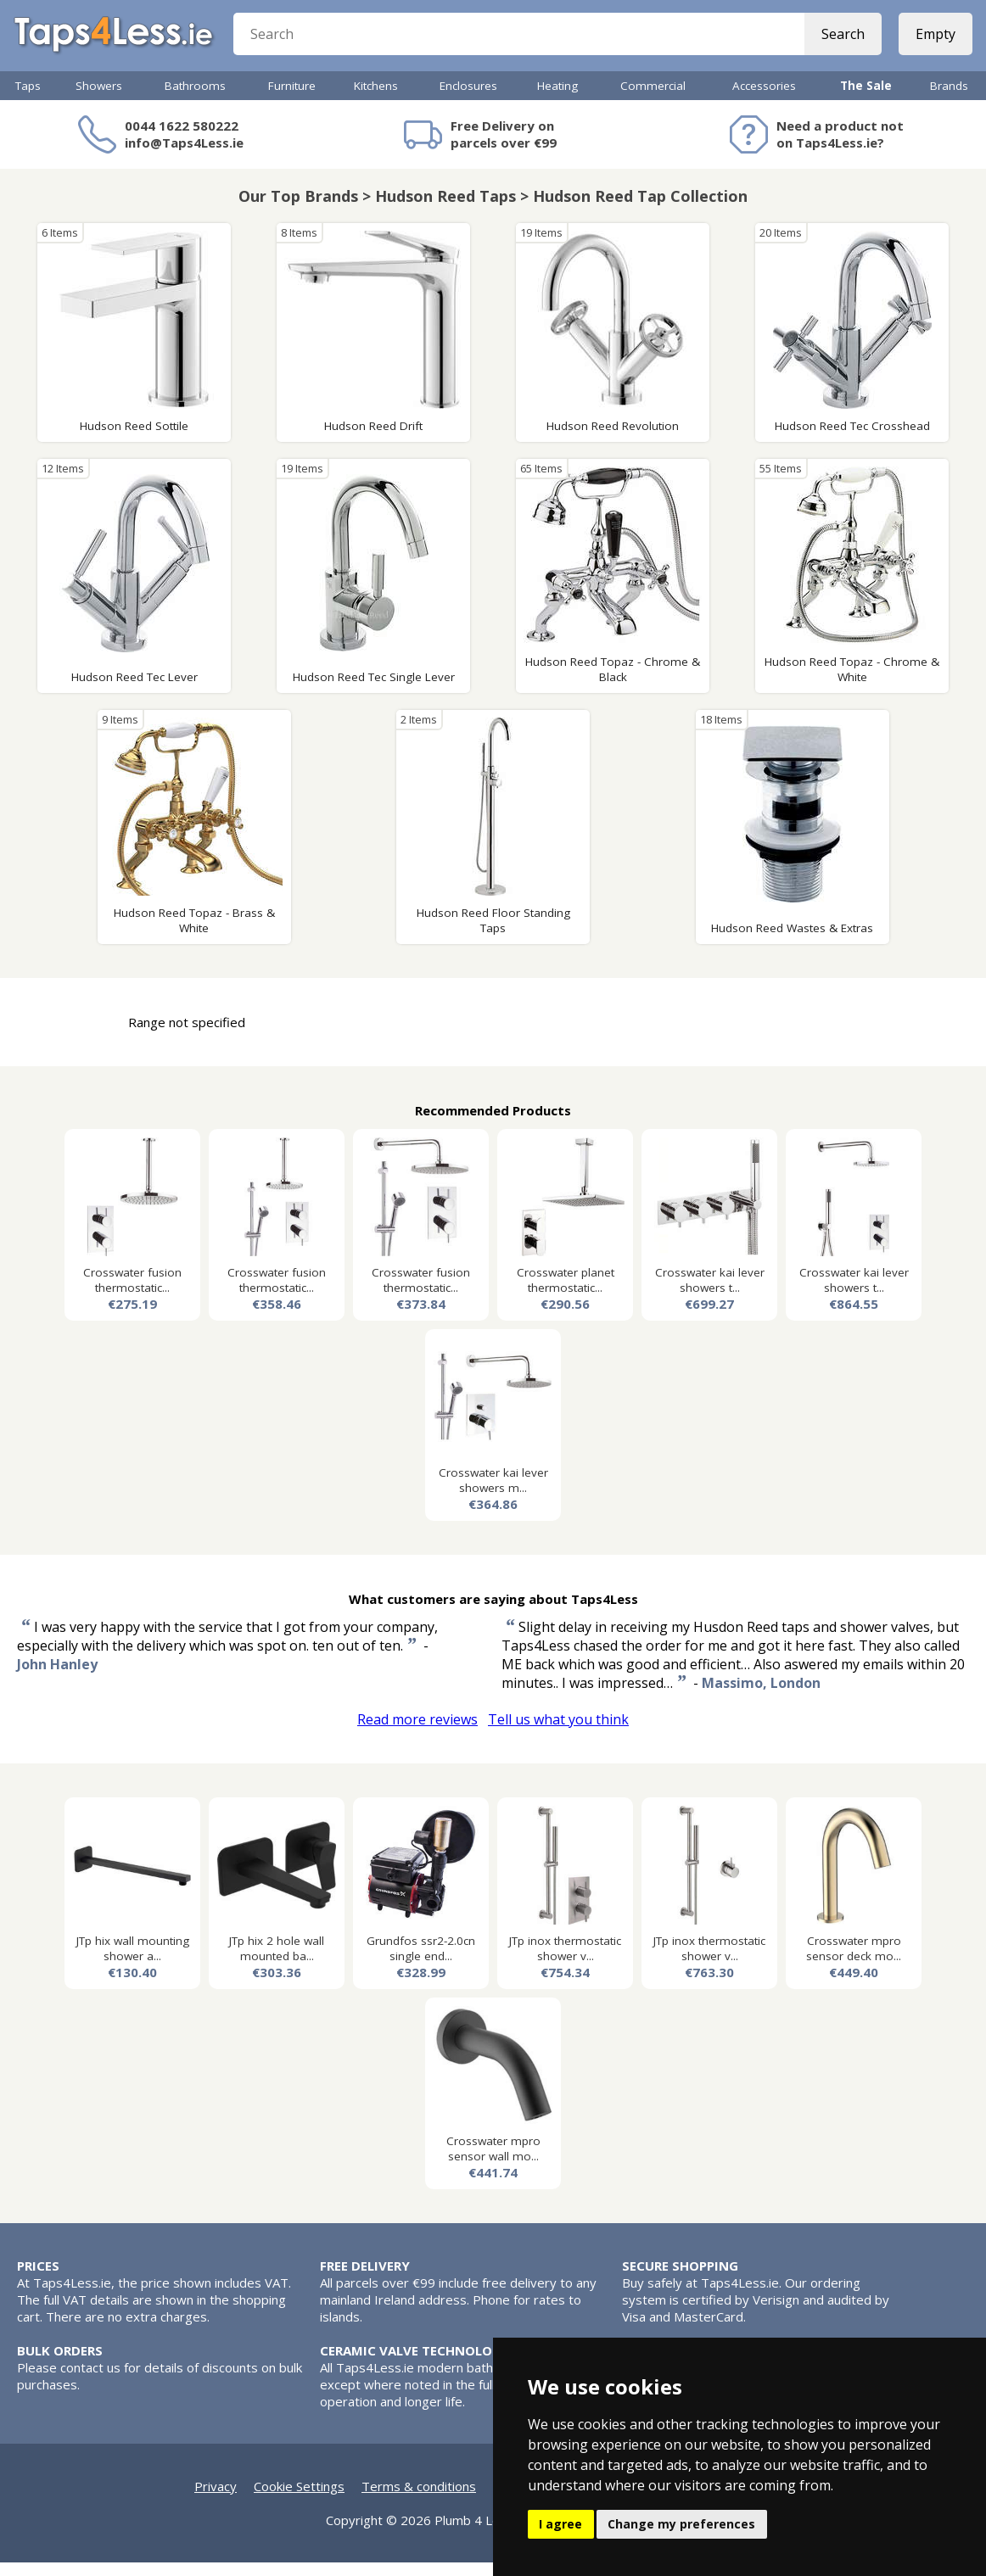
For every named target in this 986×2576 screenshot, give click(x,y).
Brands (949, 99)
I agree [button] (560, 2524)
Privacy (215, 2499)
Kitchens (376, 99)
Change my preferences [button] (681, 2524)
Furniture (292, 99)
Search (839, 42)
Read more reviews (417, 1733)
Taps (28, 99)
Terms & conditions (418, 2499)
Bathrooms (195, 99)
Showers (99, 99)
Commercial (653, 99)
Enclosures (468, 99)
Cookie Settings (299, 2499)
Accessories (764, 99)
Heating (557, 99)
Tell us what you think (558, 1733)
